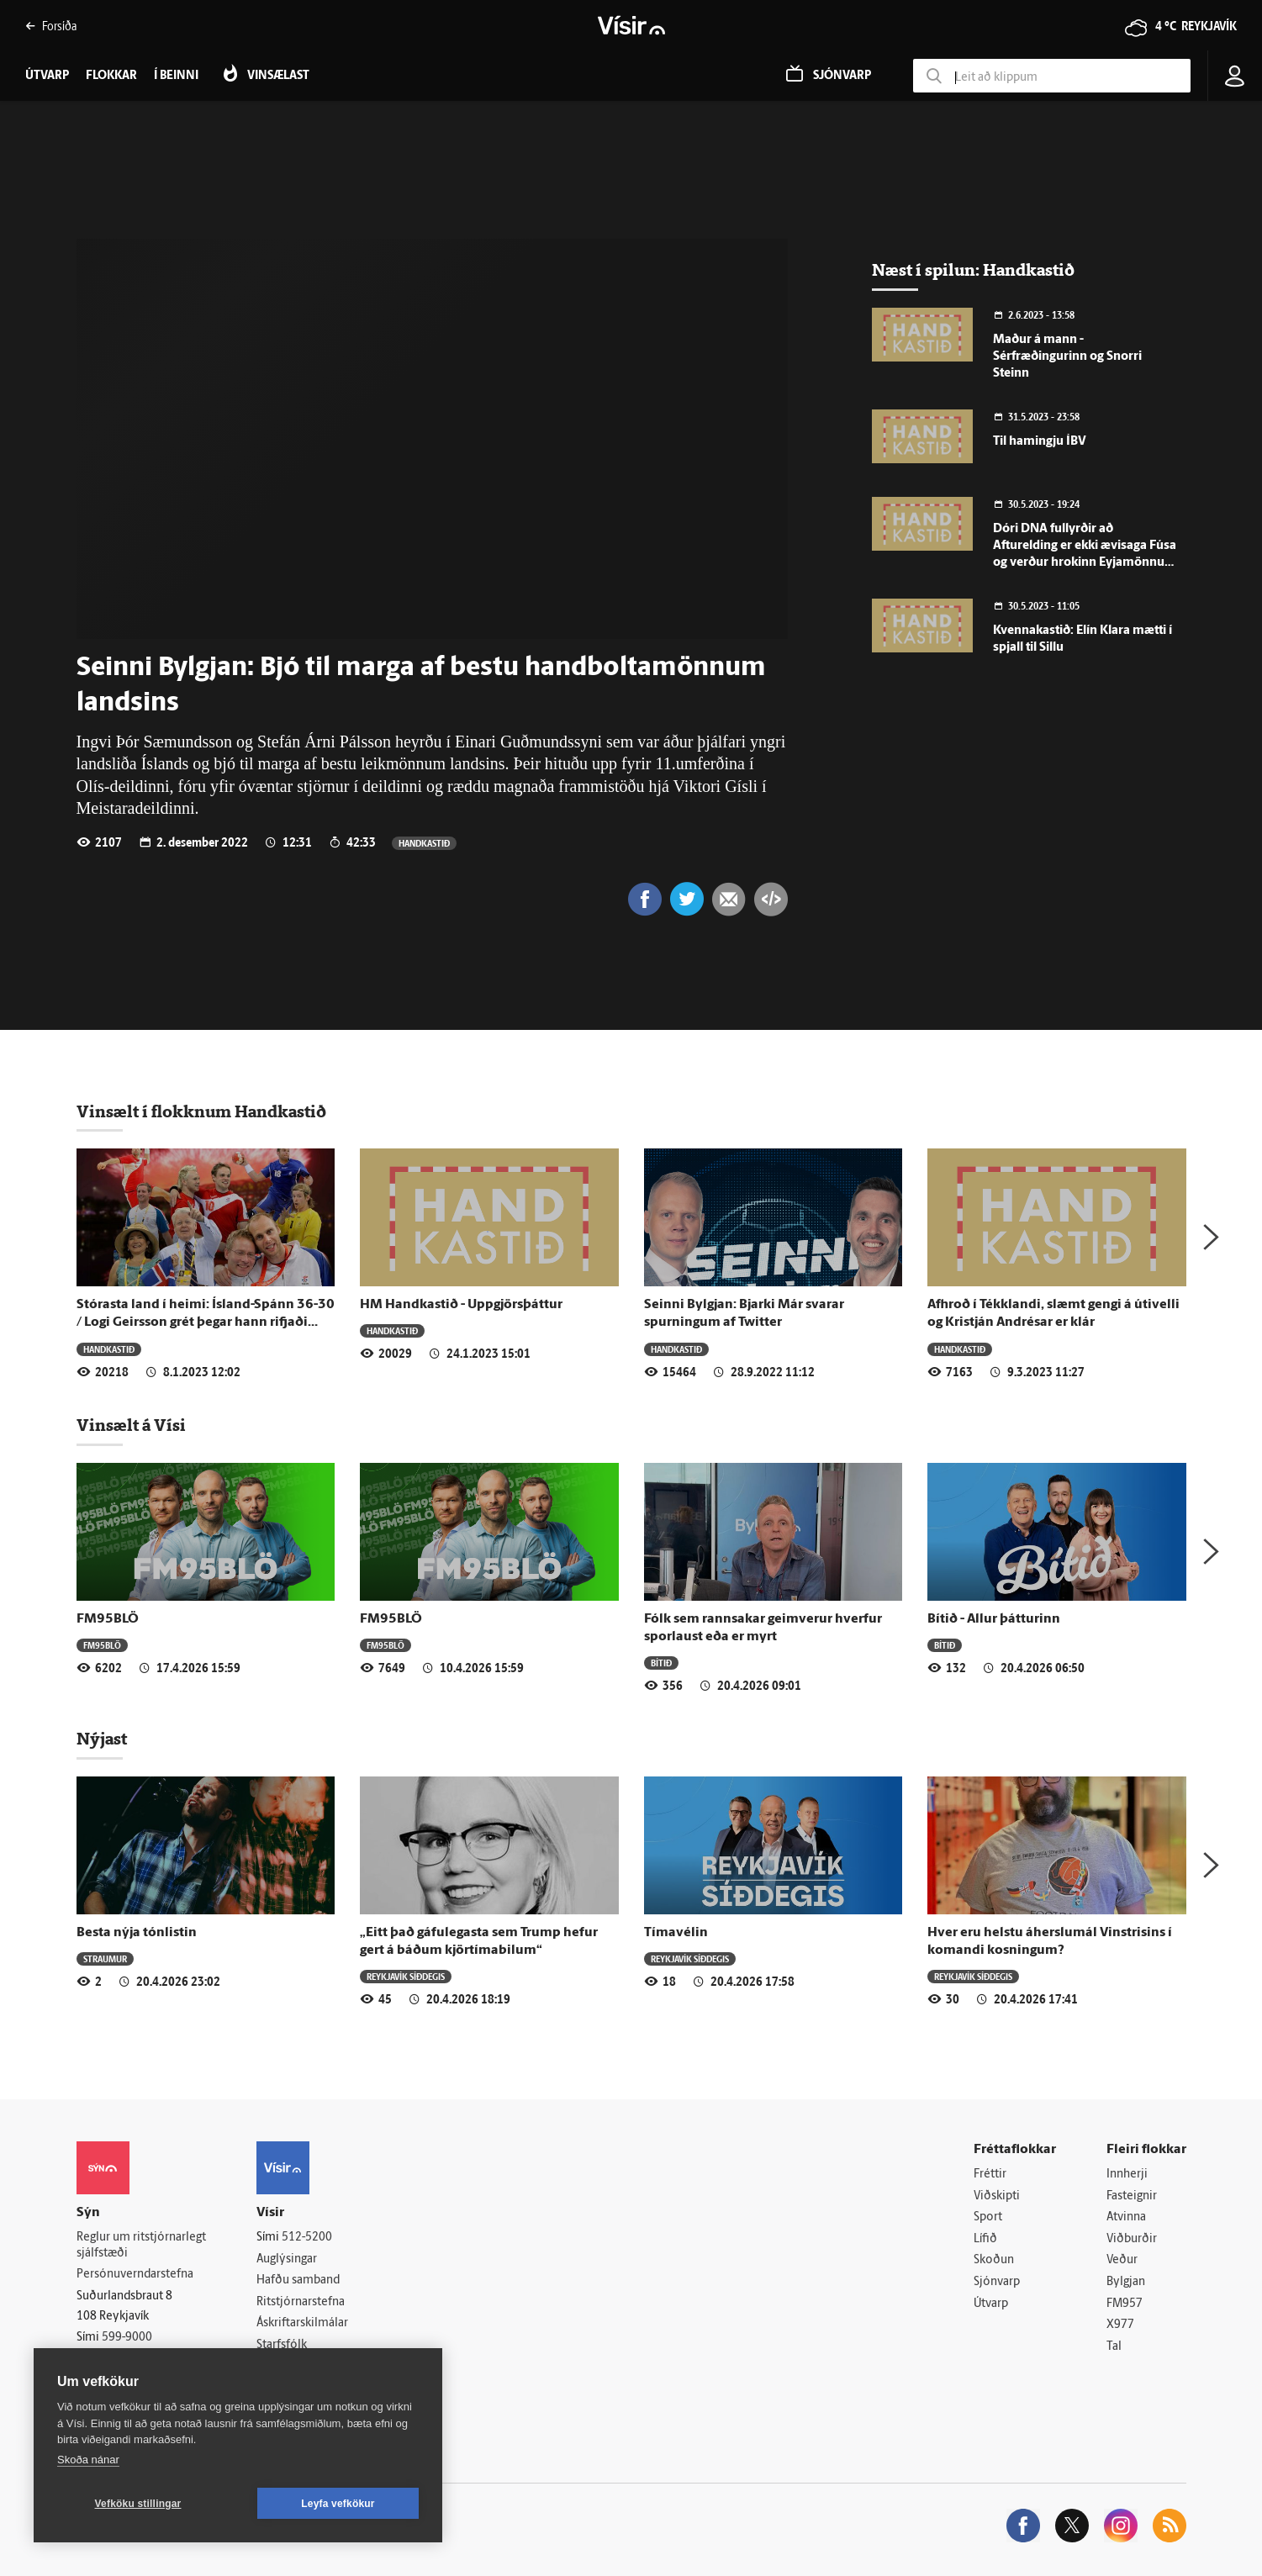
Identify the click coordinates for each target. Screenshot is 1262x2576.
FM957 (1124, 2304)
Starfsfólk (281, 2345)
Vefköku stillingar (138, 2504)
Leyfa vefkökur (338, 2504)
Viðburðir (1131, 2239)
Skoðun (994, 2260)
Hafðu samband (298, 2280)
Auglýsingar (286, 2259)
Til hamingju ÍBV (1039, 441)
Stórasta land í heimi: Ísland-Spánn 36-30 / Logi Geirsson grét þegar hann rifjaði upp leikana (206, 1323)
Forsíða (51, 25)
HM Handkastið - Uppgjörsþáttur (461, 1305)
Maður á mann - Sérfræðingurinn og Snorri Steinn (1067, 357)
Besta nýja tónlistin (137, 1933)
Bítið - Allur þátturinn (993, 1619)
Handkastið (424, 843)
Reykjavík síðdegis (406, 1976)
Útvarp (991, 2304)
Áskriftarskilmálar (302, 2323)
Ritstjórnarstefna (300, 2302)
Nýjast (102, 1738)
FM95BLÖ (108, 1619)
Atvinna (1126, 2217)
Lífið (985, 2239)
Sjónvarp (997, 2282)
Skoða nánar (88, 2459)
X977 (1120, 2325)
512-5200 (307, 2237)
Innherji (1127, 2174)
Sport (988, 2217)
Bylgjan (1125, 2282)
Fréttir (990, 2174)
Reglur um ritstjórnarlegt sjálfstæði (141, 2245)
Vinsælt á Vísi (131, 1425)
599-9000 (127, 2337)
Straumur (105, 1958)
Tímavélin (676, 1933)
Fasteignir (1131, 2196)
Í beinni (176, 76)
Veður (1122, 2260)
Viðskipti (997, 2196)
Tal (1114, 2347)
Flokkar (111, 76)
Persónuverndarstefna (135, 2274)
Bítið (661, 1662)
